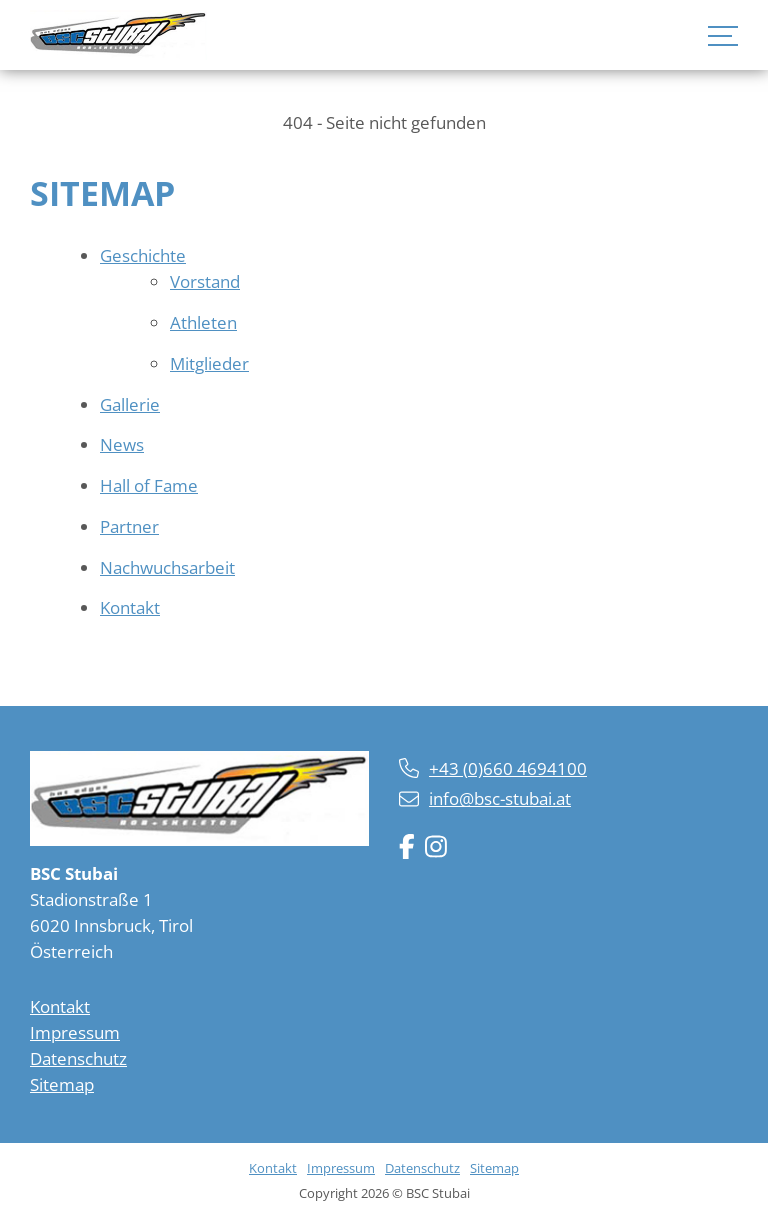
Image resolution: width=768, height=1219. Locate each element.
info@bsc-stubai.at (500, 798)
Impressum (75, 1032)
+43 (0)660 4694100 (508, 768)
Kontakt (60, 1006)
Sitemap (62, 1084)
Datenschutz (78, 1058)
